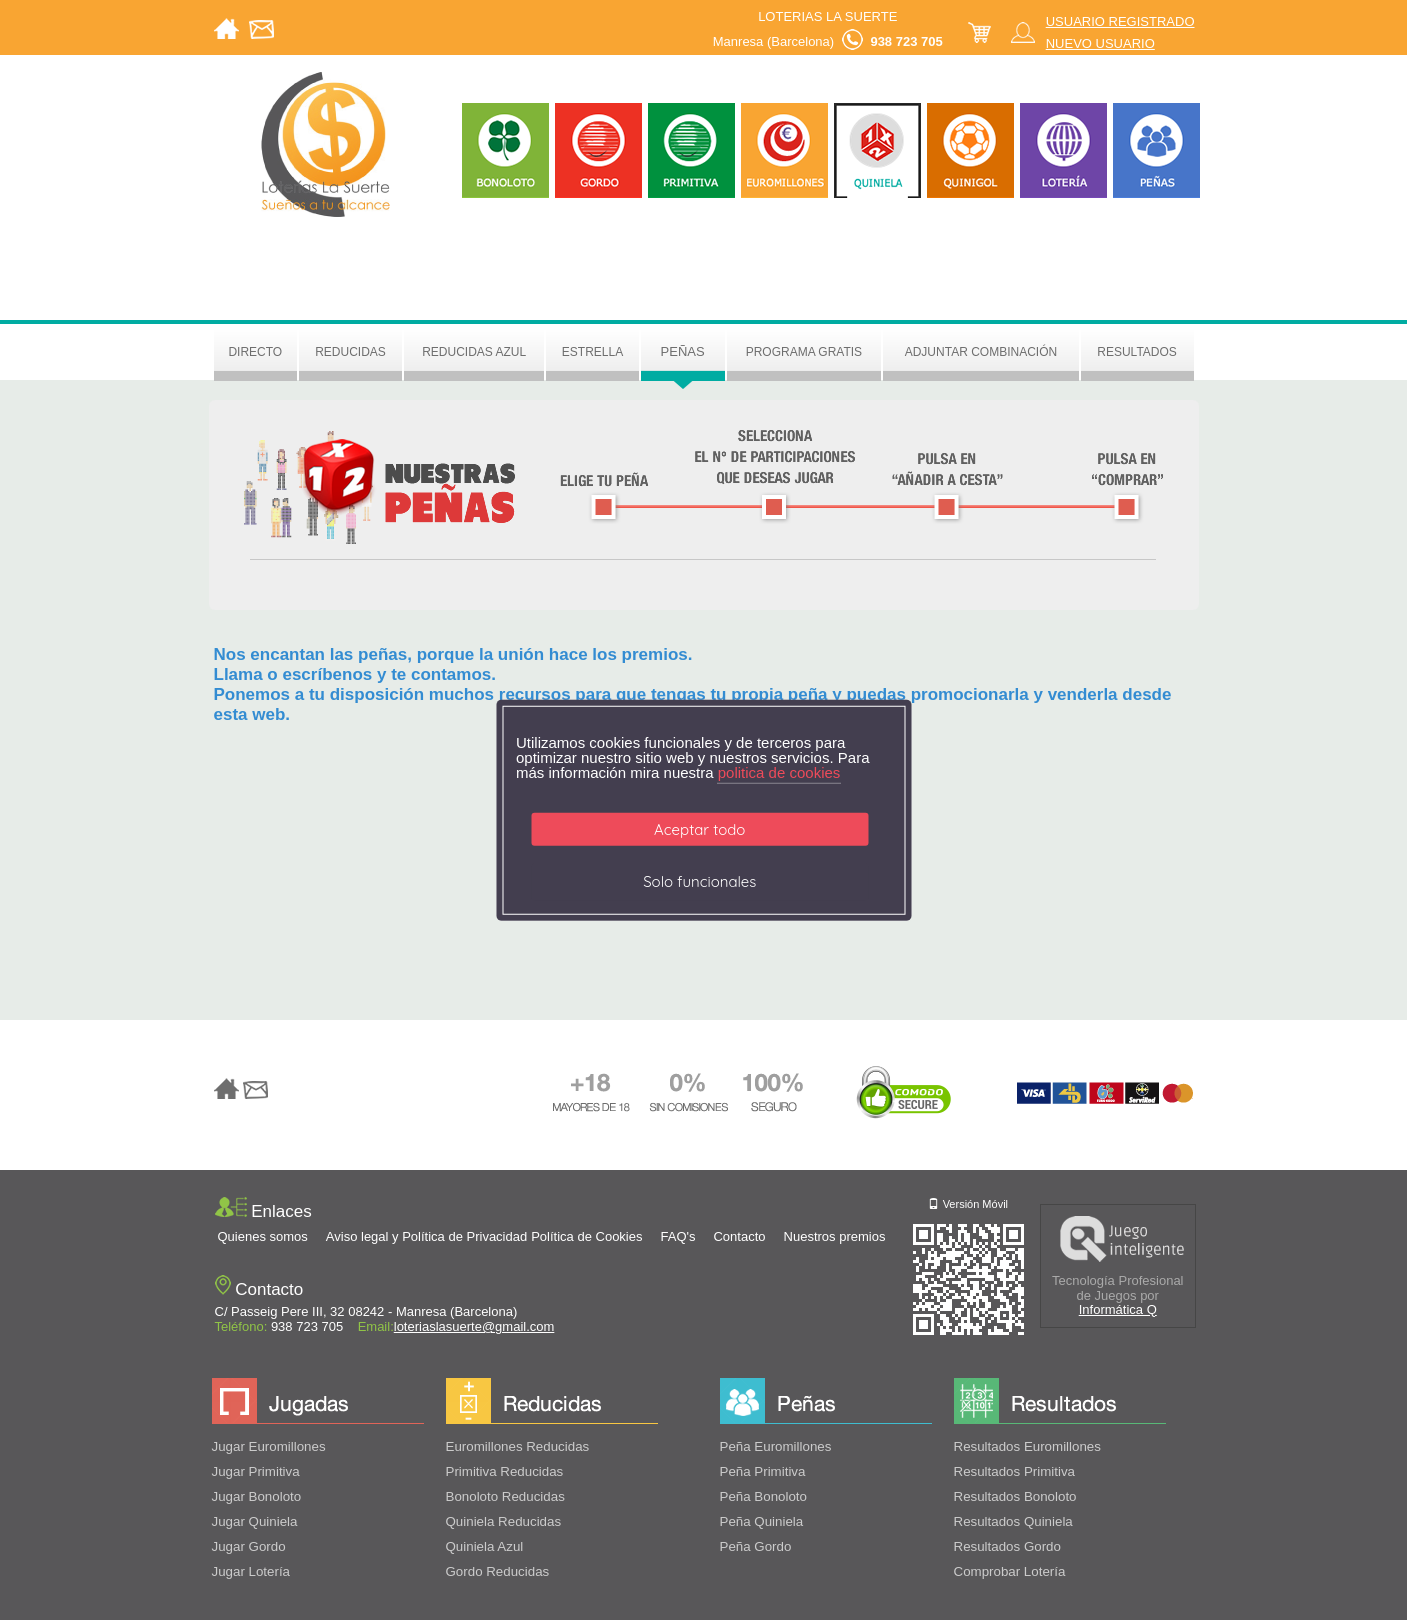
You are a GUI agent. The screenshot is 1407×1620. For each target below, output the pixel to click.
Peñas (683, 351)
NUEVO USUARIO (1100, 43)
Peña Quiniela (762, 1521)
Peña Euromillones (776, 1446)
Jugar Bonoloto (257, 1496)
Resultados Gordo (1007, 1546)
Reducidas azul (474, 352)
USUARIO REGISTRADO (1120, 21)
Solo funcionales (699, 881)
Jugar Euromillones (269, 1446)
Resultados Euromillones (1027, 1446)
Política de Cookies (586, 1236)
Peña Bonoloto (763, 1496)
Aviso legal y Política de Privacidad (426, 1236)
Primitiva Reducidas (505, 1471)
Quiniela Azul (485, 1546)
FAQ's (677, 1236)
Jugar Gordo (249, 1546)
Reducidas (350, 352)
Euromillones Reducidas (518, 1446)
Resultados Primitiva (1014, 1471)
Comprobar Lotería (1010, 1571)
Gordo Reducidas (498, 1571)
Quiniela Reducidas (504, 1521)
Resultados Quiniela (1013, 1521)
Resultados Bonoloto (1015, 1496)
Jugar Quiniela (255, 1521)
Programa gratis (804, 352)
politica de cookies (779, 772)
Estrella (592, 352)
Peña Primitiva (763, 1471)
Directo (255, 352)
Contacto (739, 1236)
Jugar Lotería (251, 1571)
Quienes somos (263, 1236)
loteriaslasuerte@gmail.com (474, 1326)
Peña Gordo (756, 1546)
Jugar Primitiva (256, 1471)
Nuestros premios (835, 1236)
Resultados (1137, 352)
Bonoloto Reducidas (505, 1496)
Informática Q (1118, 1309)
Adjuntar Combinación (981, 352)
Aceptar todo (699, 829)
